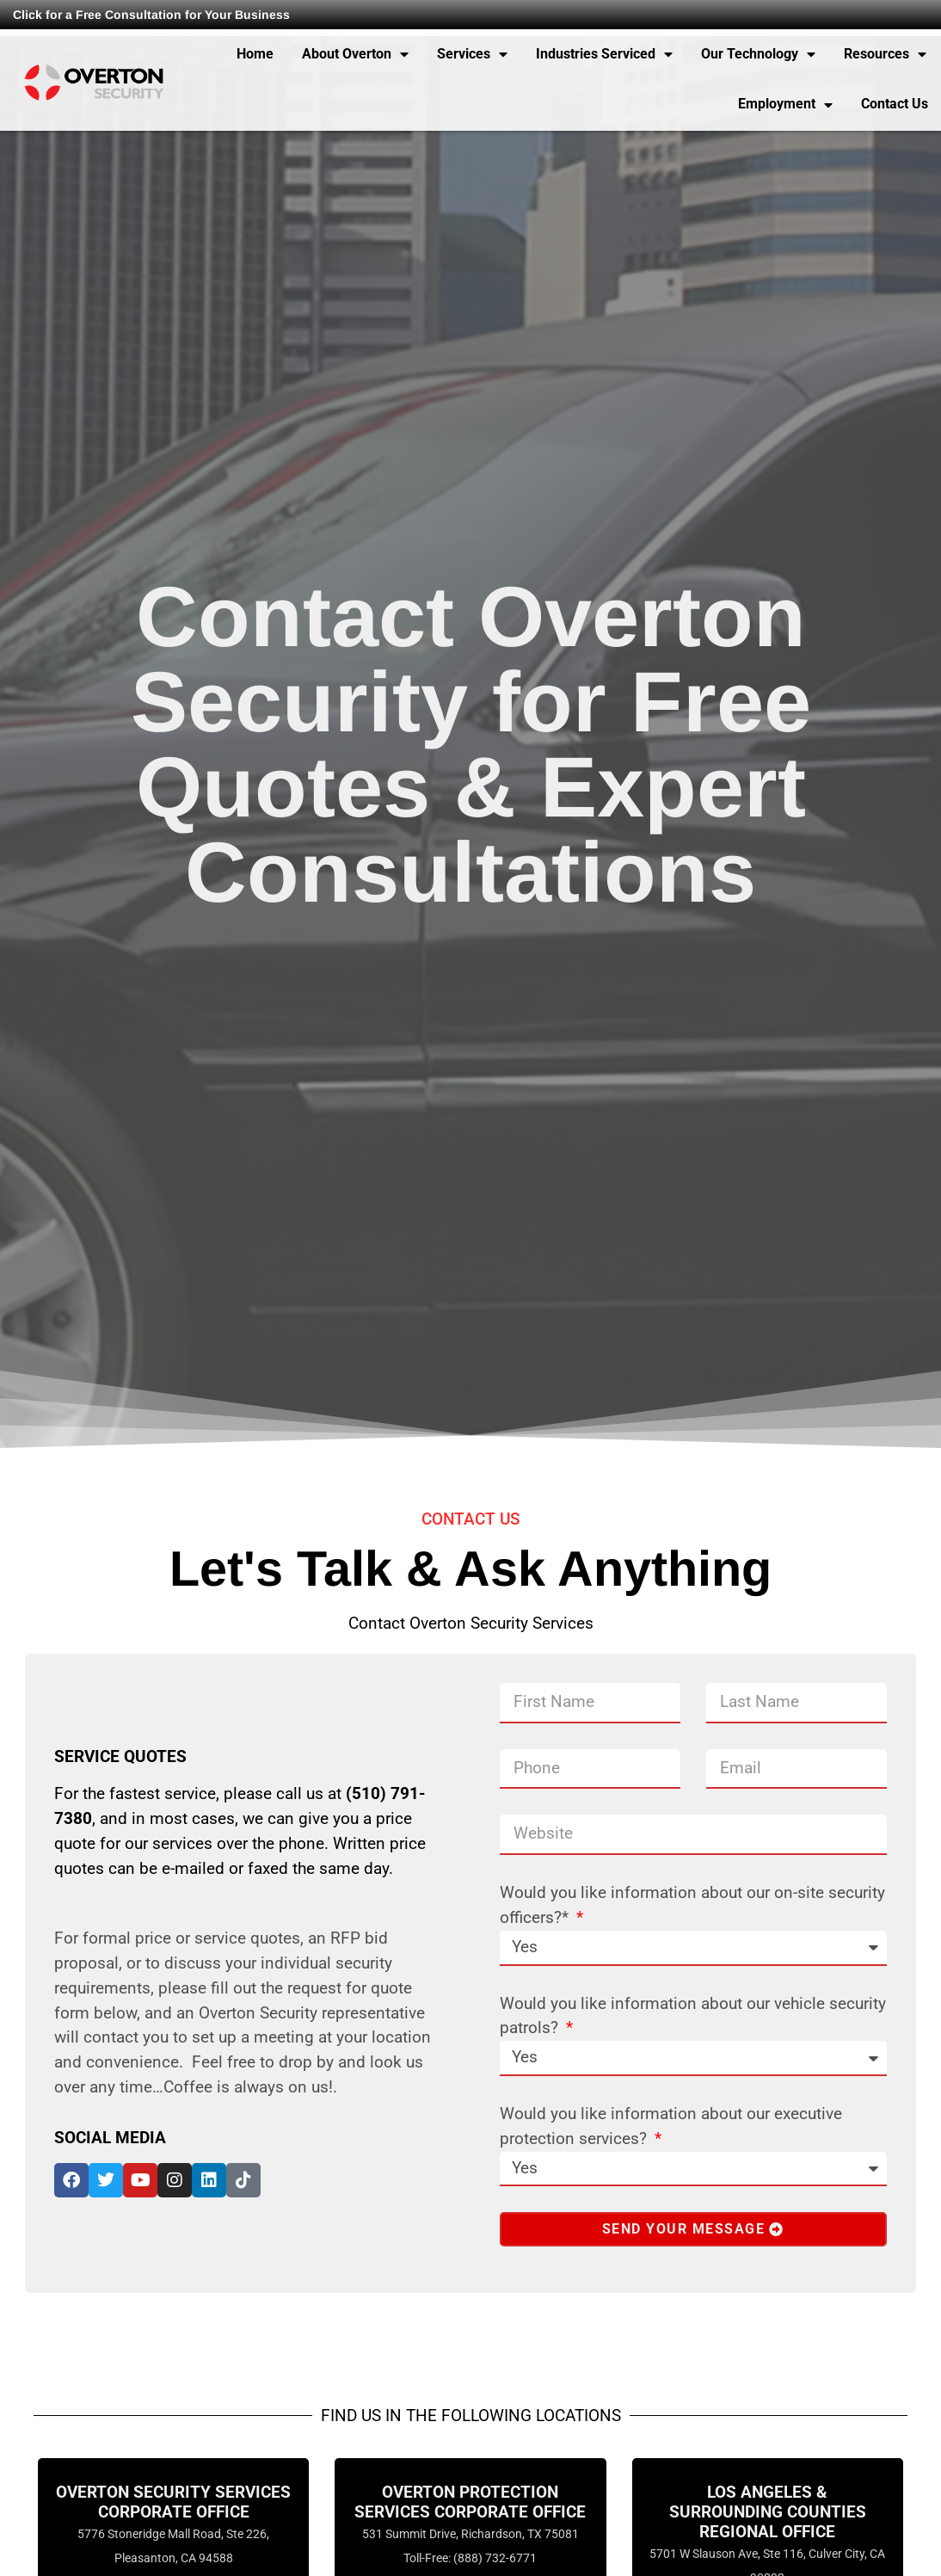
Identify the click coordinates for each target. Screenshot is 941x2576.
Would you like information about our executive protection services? (671, 2126)
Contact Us (894, 104)
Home (255, 54)
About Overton (355, 54)
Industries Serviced (604, 54)
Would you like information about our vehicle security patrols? (693, 2016)
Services (472, 54)
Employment (785, 104)
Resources (885, 54)
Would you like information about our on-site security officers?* (692, 1905)
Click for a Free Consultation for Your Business (151, 15)
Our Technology (758, 54)
